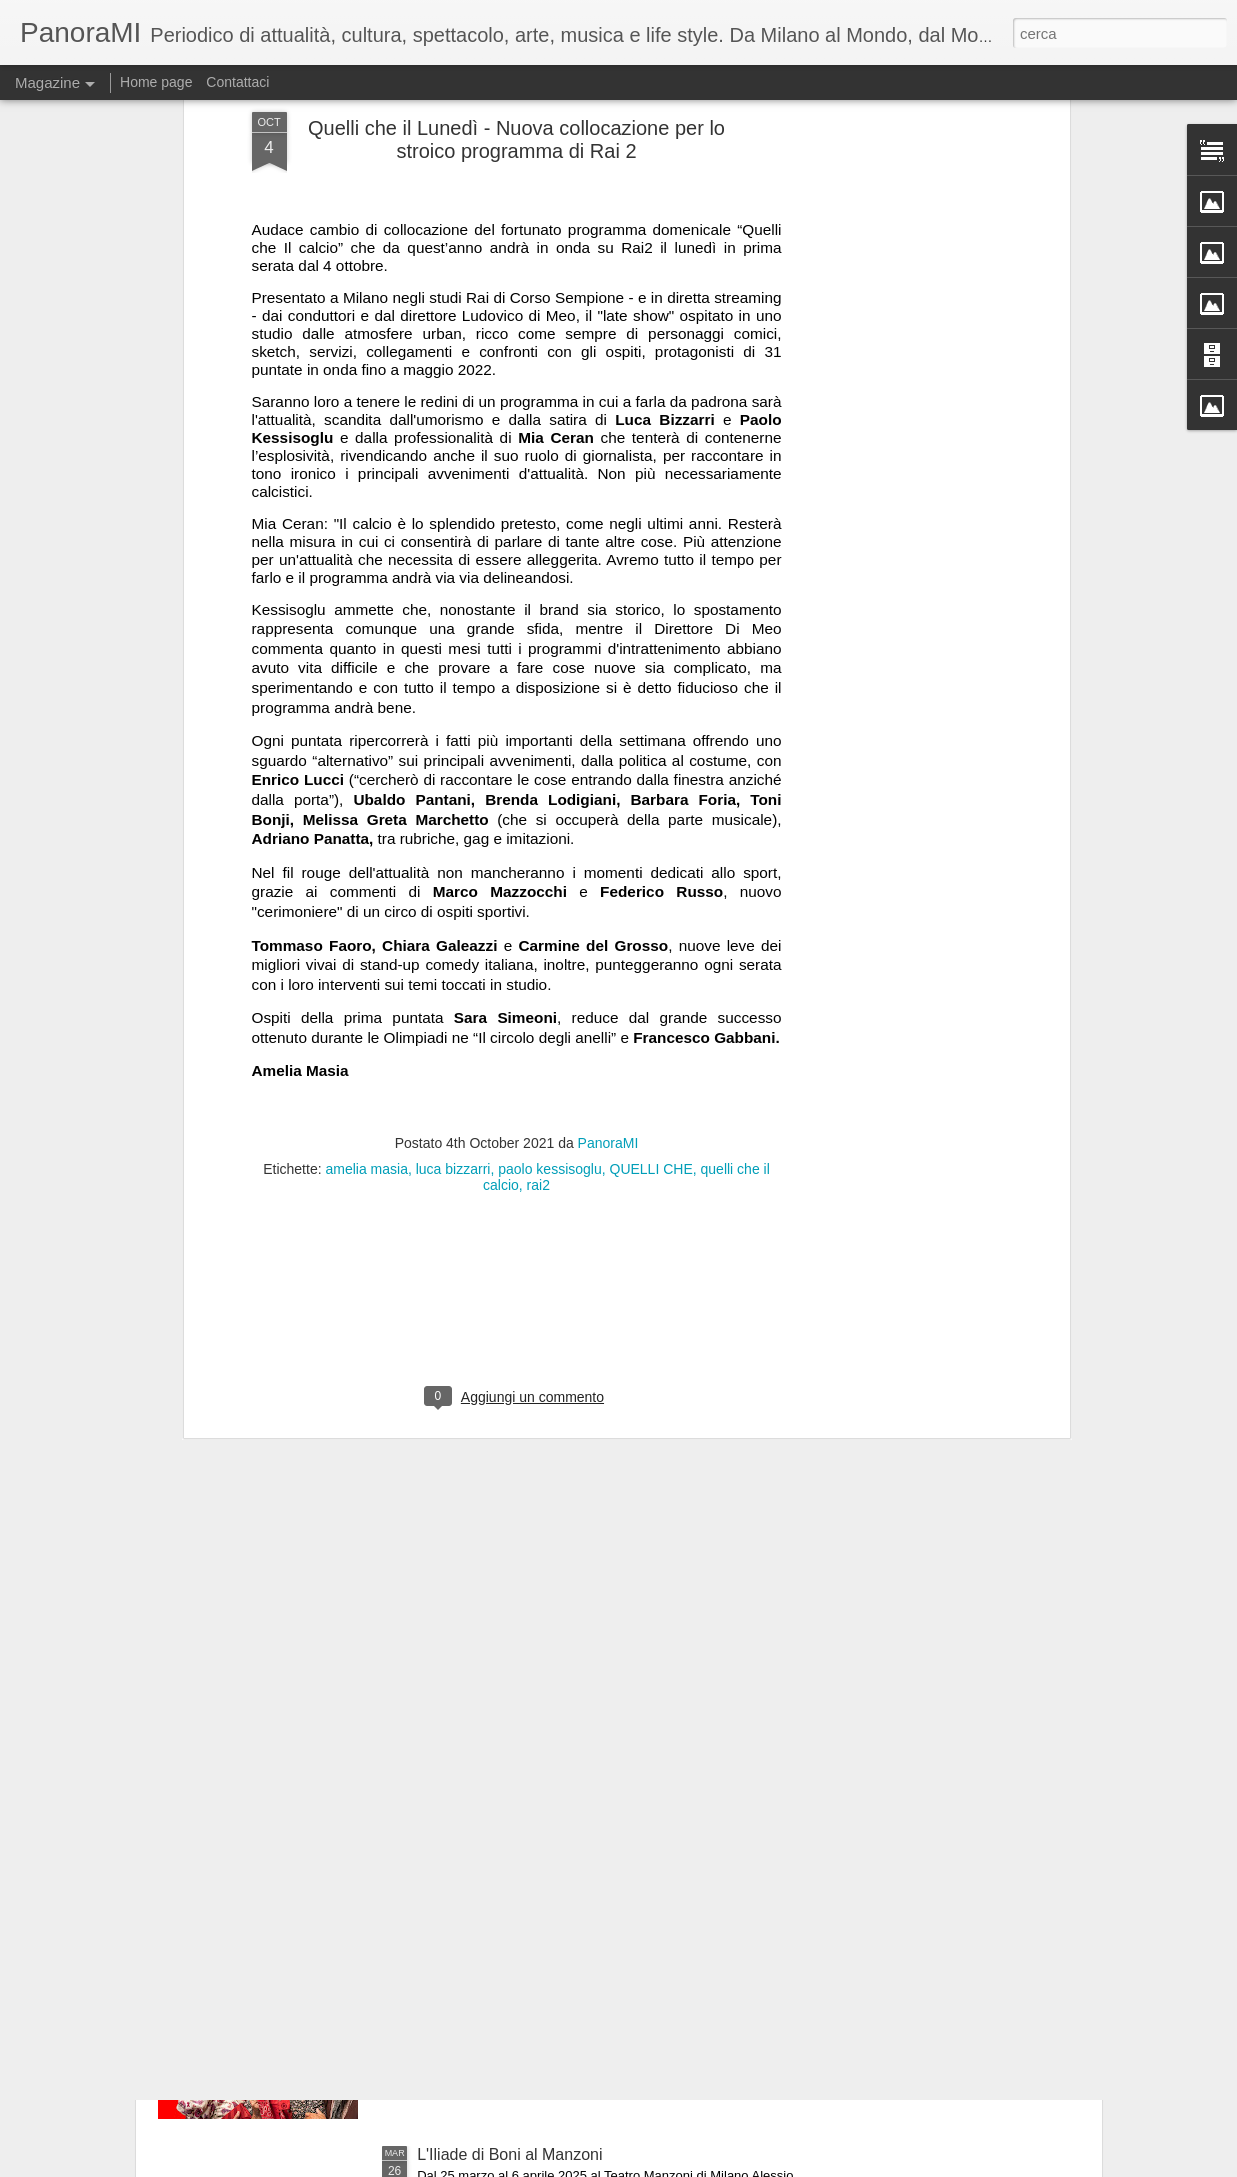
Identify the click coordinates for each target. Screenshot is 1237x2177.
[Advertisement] (517, 1071)
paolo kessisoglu (550, 926)
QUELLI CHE (651, 926)
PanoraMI (608, 900)
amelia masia (366, 926)
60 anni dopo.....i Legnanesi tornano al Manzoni (585, 1927)
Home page (156, 82)
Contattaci (237, 82)
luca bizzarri (453, 926)
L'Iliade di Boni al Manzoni (509, 2154)
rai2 (538, 942)
